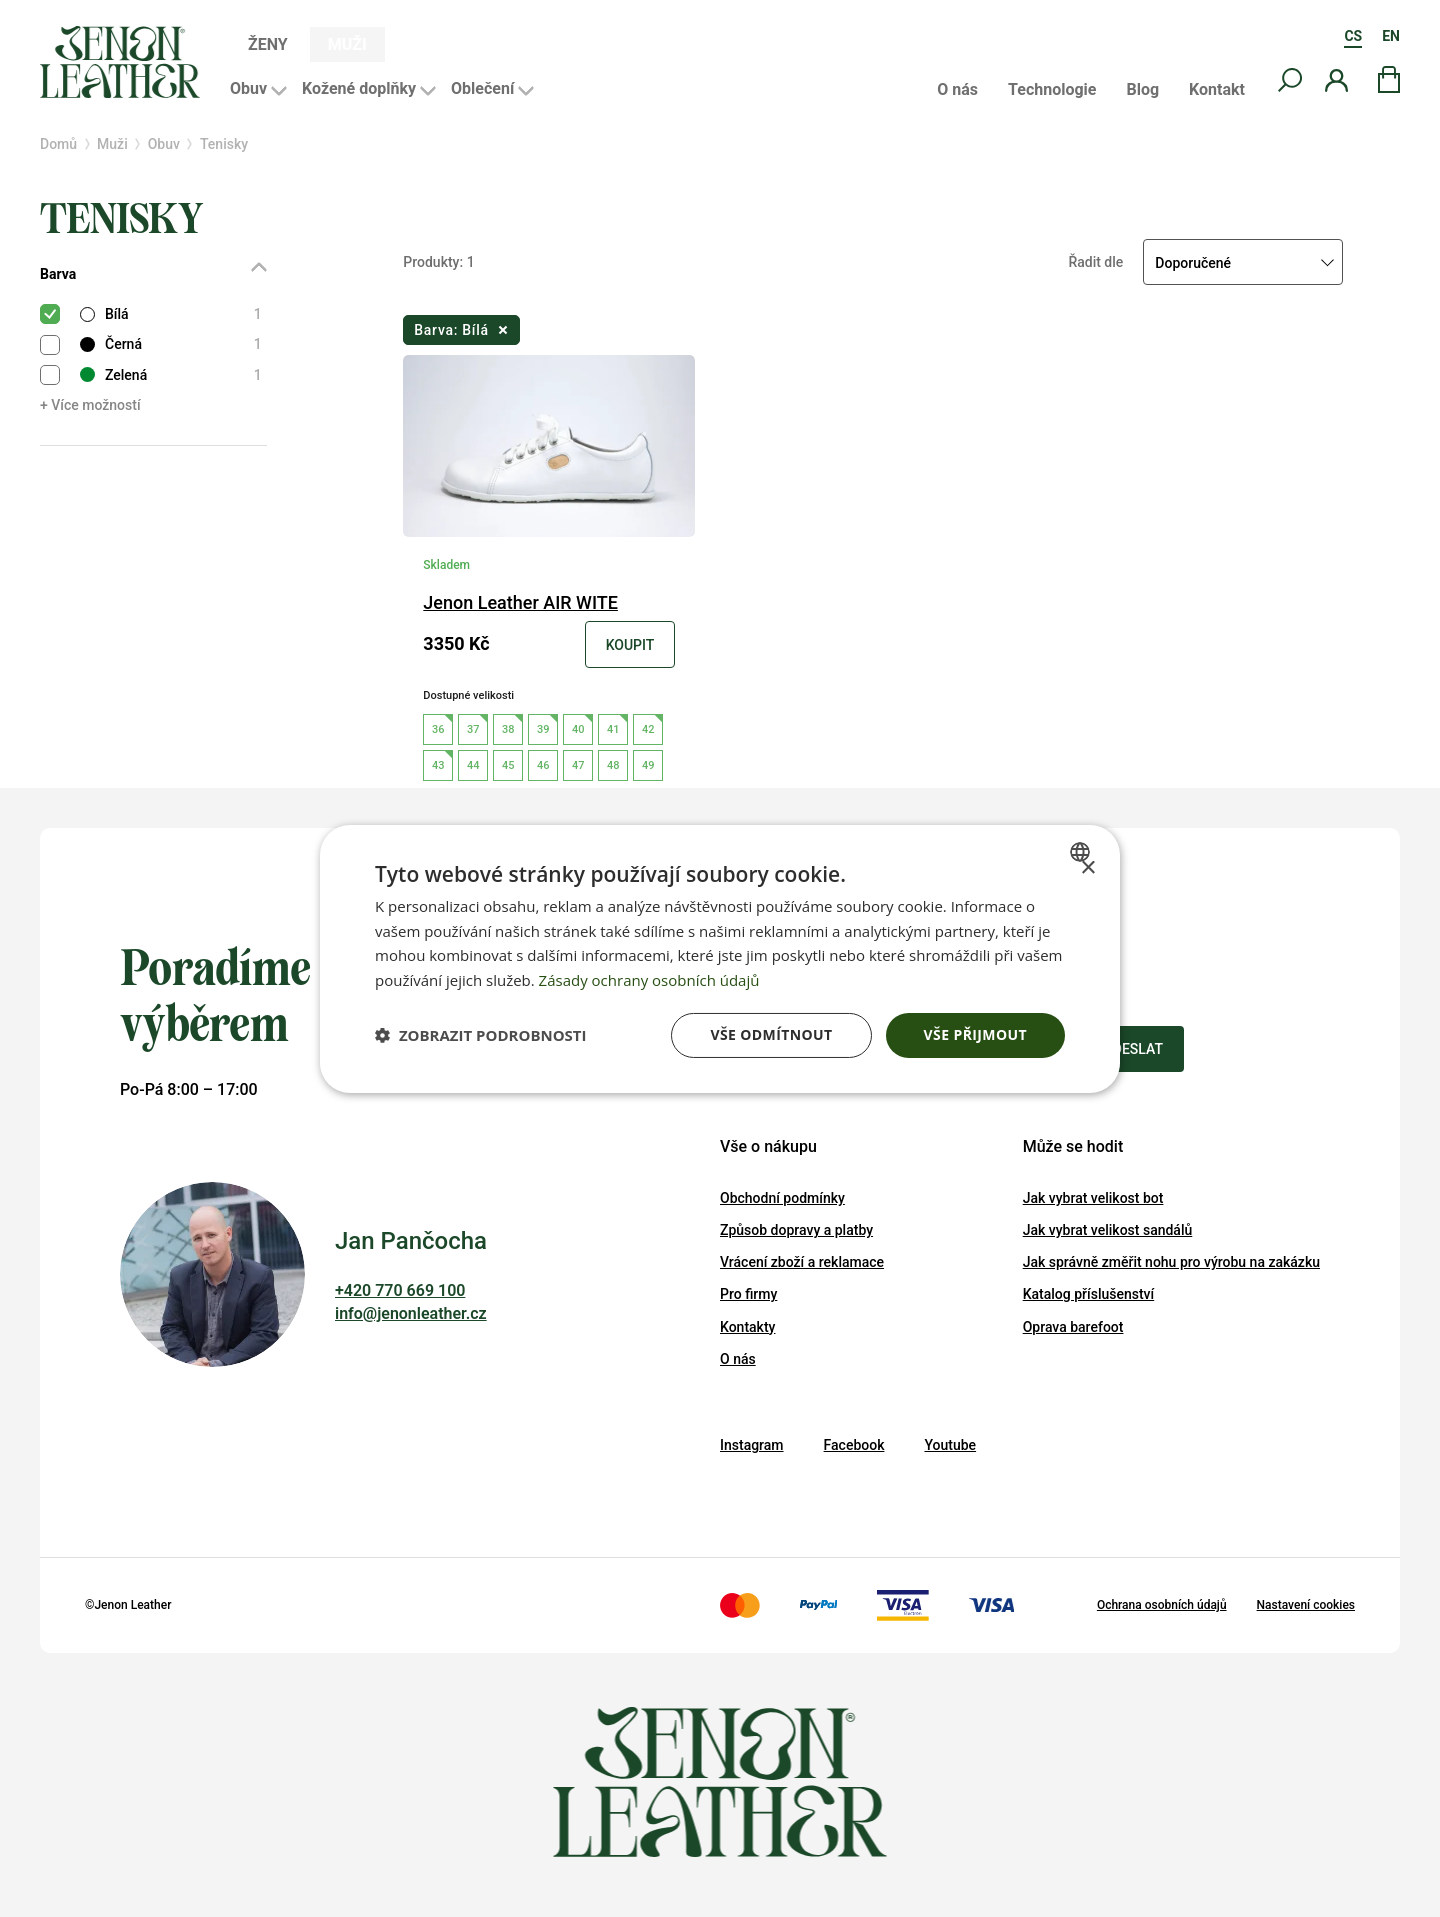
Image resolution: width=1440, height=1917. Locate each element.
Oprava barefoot (1073, 1327)
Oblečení (482, 88)
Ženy (268, 44)
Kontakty (747, 1327)
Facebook (854, 1445)
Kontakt (1217, 90)
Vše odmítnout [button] (771, 1034)
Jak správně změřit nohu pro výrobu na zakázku (1171, 1262)
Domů (58, 144)
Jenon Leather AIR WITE (520, 602)
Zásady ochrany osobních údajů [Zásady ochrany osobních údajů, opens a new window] (649, 980)
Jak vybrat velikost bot (1093, 1198)
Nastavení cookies (1306, 1605)
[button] (481, 1035)
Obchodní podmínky (782, 1198)
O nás (957, 90)
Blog (1142, 90)
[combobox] (1082, 851)
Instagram (752, 1445)
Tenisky (224, 144)
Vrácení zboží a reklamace (802, 1262)
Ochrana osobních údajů (1162, 1605)
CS (1353, 36)
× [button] (1087, 867)
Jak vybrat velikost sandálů (1108, 1230)
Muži (347, 44)
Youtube (950, 1445)
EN (1391, 36)
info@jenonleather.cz (411, 1313)
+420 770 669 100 (400, 1290)
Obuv (248, 88)
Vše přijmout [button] (975, 1034)
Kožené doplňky (359, 88)
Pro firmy (748, 1294)
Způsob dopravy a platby (796, 1230)
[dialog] (720, 958)
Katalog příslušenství (1089, 1294)
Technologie (1052, 90)
